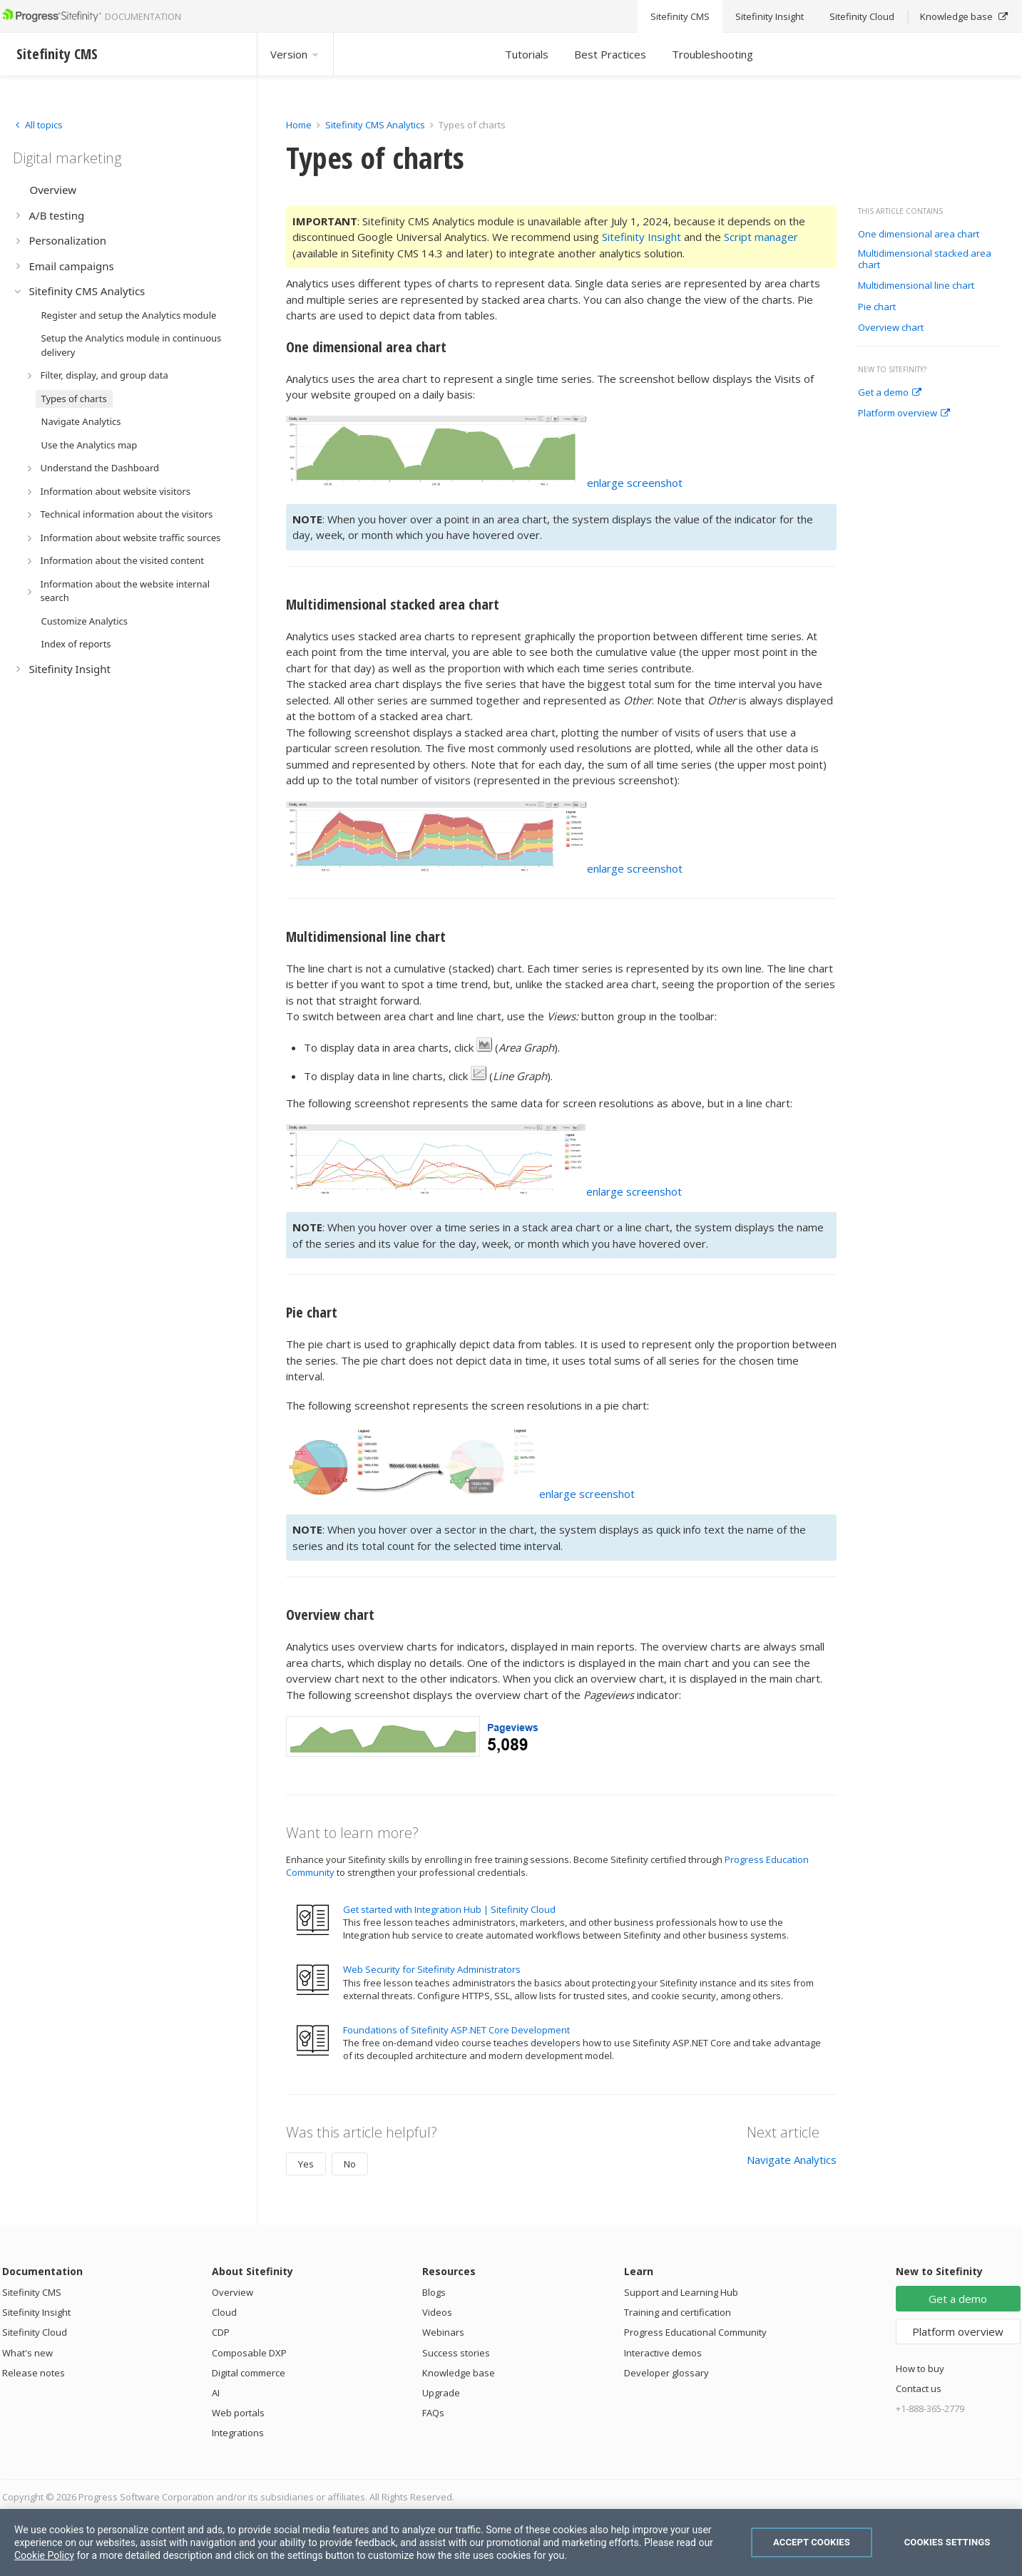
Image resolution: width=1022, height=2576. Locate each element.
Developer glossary (666, 2372)
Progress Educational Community (695, 2332)
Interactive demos (663, 2352)
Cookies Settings (947, 2542)
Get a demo (889, 393)
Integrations (238, 2432)
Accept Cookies (811, 2542)
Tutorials (526, 54)
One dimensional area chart (918, 234)
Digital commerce (248, 2372)
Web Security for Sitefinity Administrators (432, 1969)
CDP (221, 2332)
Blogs (434, 2292)
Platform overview (904, 413)
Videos (437, 2312)
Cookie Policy (44, 2555)
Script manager (761, 237)
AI (216, 2392)
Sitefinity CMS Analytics (375, 124)
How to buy (920, 2368)
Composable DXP (249, 2352)
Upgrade (441, 2392)
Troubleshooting (712, 54)
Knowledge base (458, 2372)
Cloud (224, 2312)
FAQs (433, 2412)
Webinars (443, 2332)
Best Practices (610, 54)
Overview (232, 2292)
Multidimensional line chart (916, 286)
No (350, 2163)
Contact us (918, 2388)
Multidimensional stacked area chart (924, 259)
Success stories (456, 2352)
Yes (306, 2163)
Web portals (238, 2412)
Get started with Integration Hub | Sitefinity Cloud (449, 1909)
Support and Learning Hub (681, 2292)
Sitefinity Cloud (34, 2332)
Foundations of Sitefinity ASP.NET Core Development (456, 2029)
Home (299, 124)
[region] (511, 2542)
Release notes (33, 2372)
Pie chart (877, 307)
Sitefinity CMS (31, 2292)
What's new (27, 2352)
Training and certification (677, 2312)
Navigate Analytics (792, 2159)
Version (295, 54)
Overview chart (891, 328)
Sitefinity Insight (641, 237)
